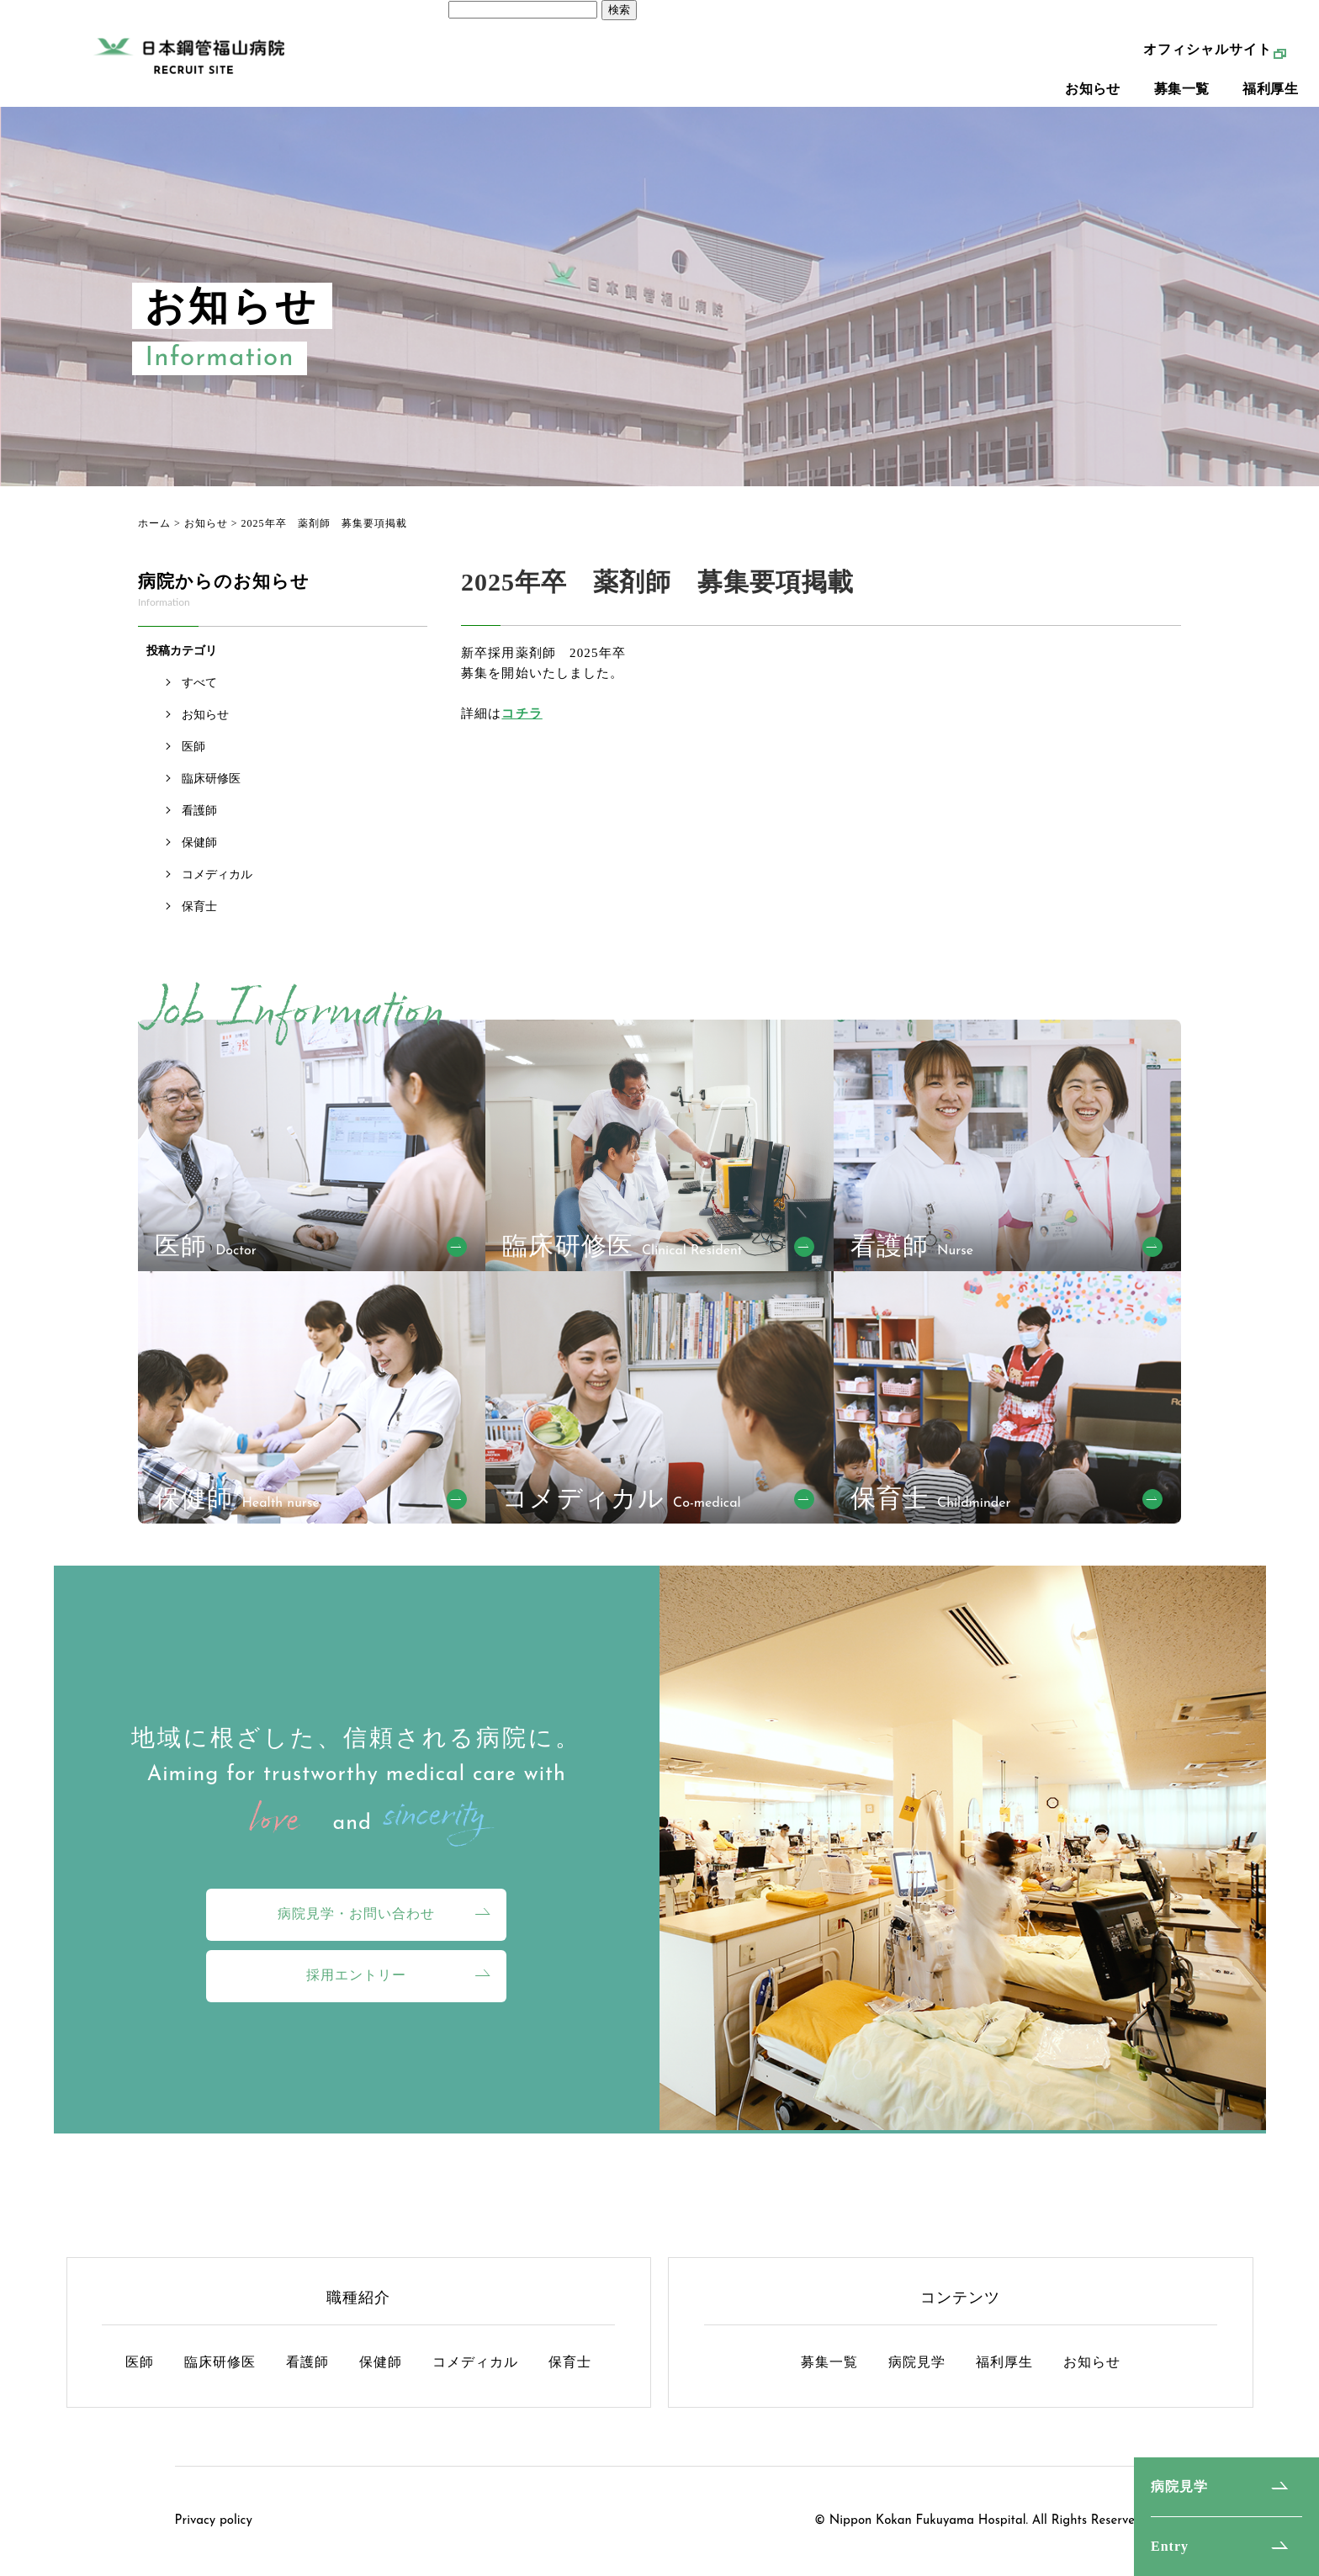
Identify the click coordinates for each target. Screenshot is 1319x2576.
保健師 (199, 842)
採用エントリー (356, 1975)
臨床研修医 (211, 778)
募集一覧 (1182, 101)
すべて (199, 682)
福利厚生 (1270, 101)
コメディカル (217, 874)
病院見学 (1179, 2486)
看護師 (199, 810)
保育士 (199, 906)
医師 (193, 746)
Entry (1170, 2546)
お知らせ (1092, 101)
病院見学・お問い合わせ (356, 1913)
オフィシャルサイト (1207, 62)
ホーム (154, 523)
